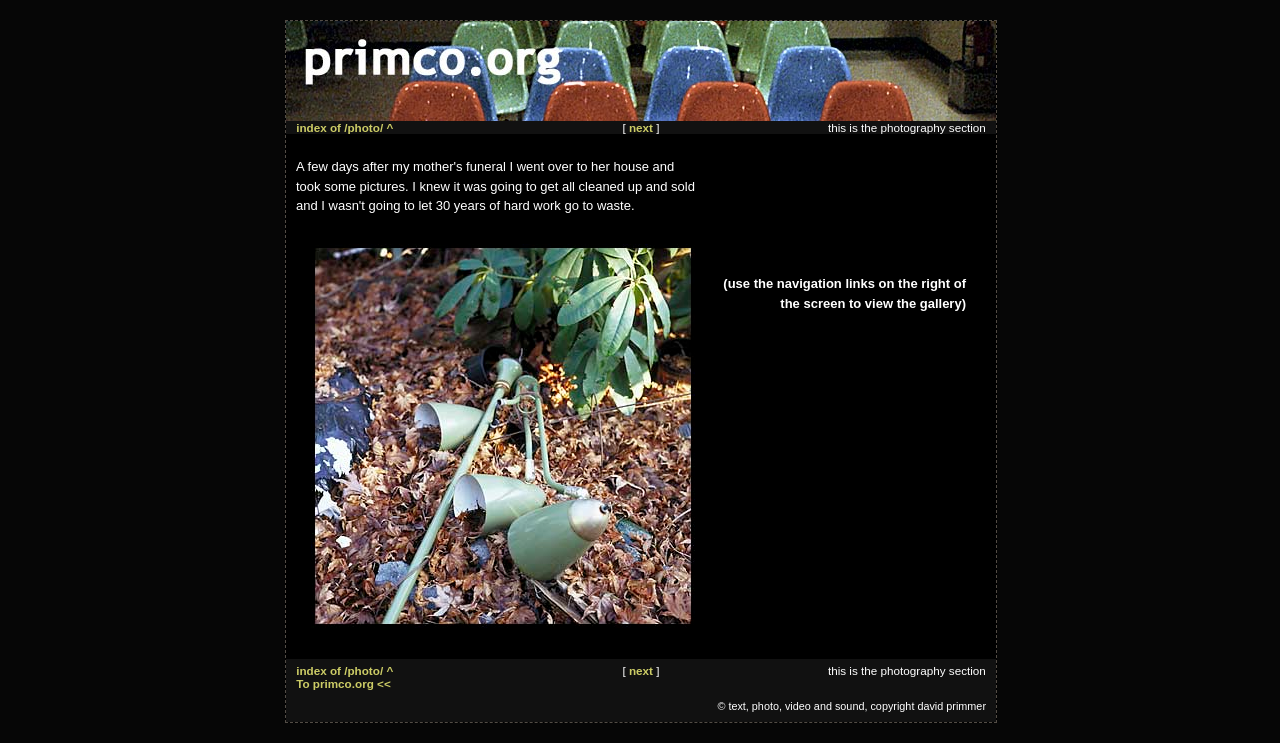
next (641, 127)
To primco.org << (343, 683)
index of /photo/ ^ (344, 127)
